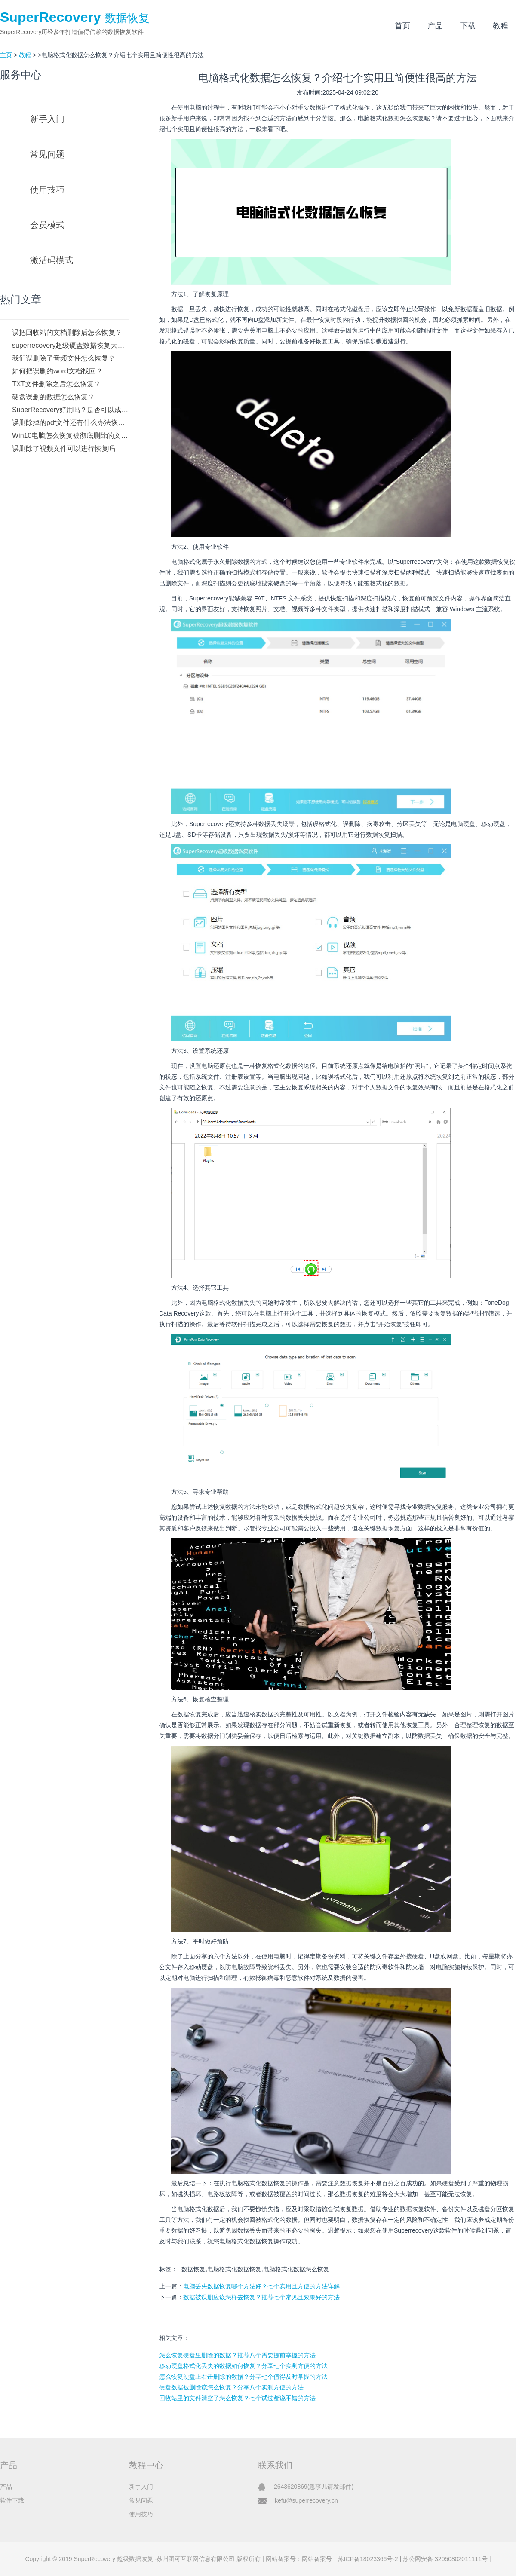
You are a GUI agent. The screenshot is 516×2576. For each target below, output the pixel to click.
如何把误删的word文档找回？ (57, 371)
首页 (402, 25)
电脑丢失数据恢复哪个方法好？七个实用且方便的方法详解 (261, 2286)
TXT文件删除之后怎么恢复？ (56, 384)
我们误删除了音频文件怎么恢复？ (63, 358)
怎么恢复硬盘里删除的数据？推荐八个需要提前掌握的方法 (237, 2355)
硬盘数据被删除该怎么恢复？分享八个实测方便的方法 (231, 2387)
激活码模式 (51, 260)
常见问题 (47, 154)
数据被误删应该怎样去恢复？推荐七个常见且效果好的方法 (261, 2297)
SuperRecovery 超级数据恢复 (113, 2558)
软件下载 (12, 2500)
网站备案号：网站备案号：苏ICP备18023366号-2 (332, 2558)
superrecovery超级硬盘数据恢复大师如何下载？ (70, 345)
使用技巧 (47, 189)
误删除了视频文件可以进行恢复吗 (63, 448)
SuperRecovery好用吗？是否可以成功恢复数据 (70, 409)
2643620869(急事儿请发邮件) (313, 2486)
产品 (435, 25)
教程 (500, 25)
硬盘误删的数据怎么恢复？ (53, 397)
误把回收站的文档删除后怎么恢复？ (67, 332)
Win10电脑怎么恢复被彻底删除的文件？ (70, 435)
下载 (468, 25)
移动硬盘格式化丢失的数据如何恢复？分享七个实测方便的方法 (243, 2365)
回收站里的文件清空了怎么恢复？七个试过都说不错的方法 (237, 2398)
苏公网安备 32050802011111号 (445, 2558)
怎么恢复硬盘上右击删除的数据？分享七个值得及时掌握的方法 (243, 2376)
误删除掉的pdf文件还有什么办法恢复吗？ (70, 422)
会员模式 (47, 224)
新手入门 (47, 119)
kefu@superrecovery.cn (306, 2500)
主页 (6, 55)
